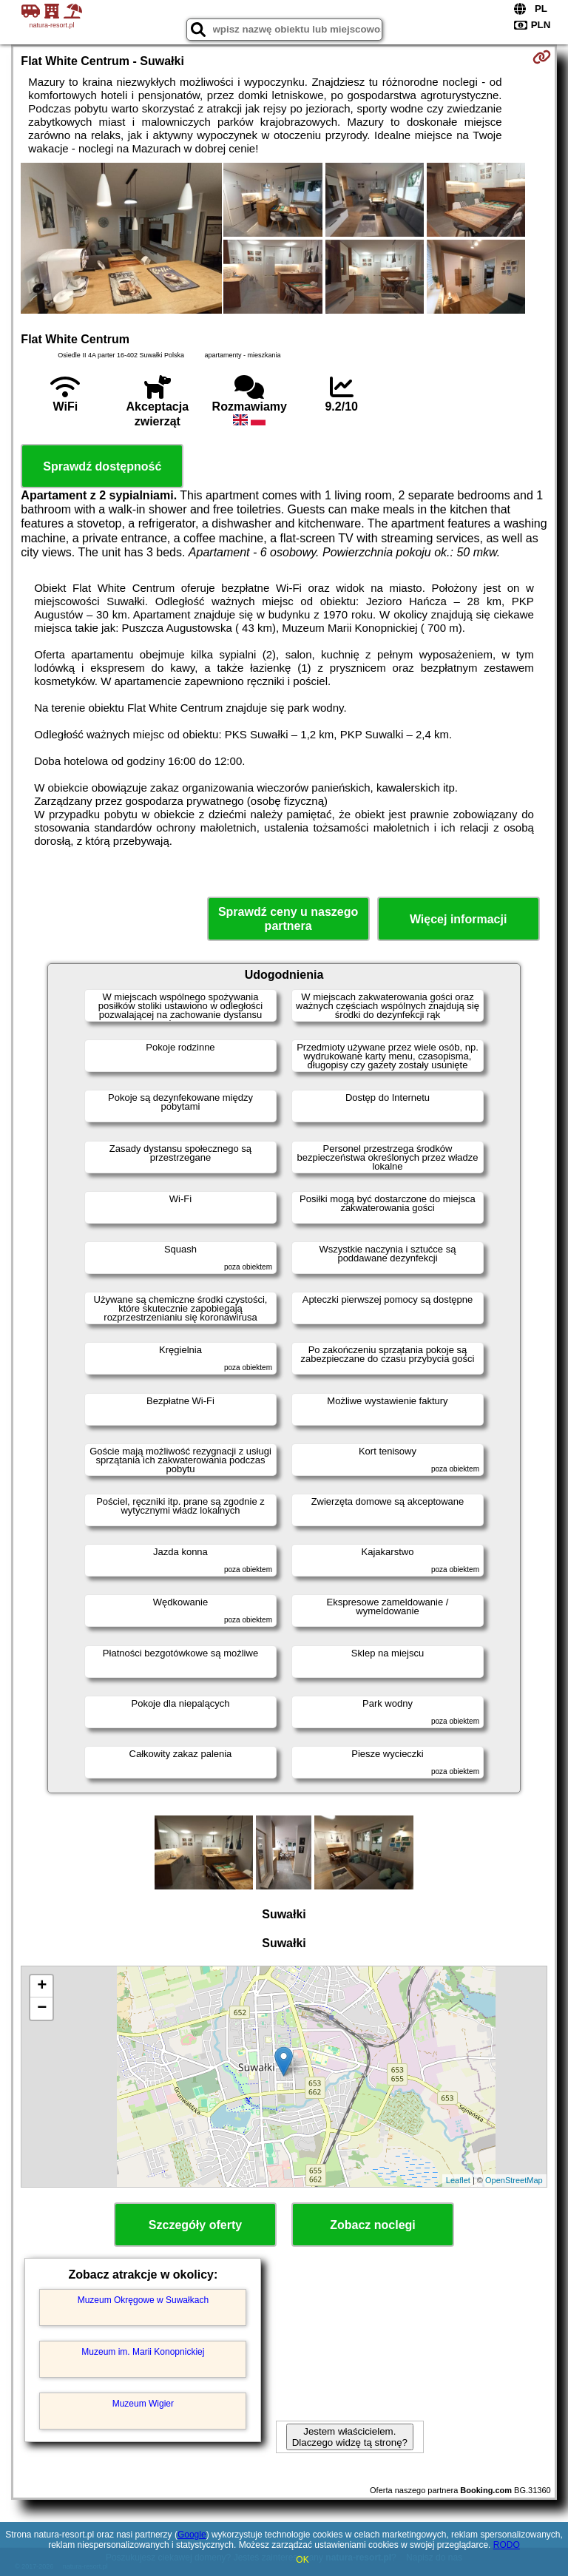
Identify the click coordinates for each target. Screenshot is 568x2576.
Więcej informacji (458, 919)
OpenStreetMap (514, 2180)
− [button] (42, 2008)
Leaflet (458, 2180)
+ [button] (42, 1986)
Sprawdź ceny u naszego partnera (288, 919)
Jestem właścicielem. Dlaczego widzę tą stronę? (350, 2437)
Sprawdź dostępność (102, 466)
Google (192, 2534)
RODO (506, 2545)
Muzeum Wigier (143, 2403)
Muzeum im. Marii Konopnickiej (142, 2352)
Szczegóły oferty (195, 2225)
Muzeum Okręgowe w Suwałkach (143, 2300)
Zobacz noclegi (373, 2225)
